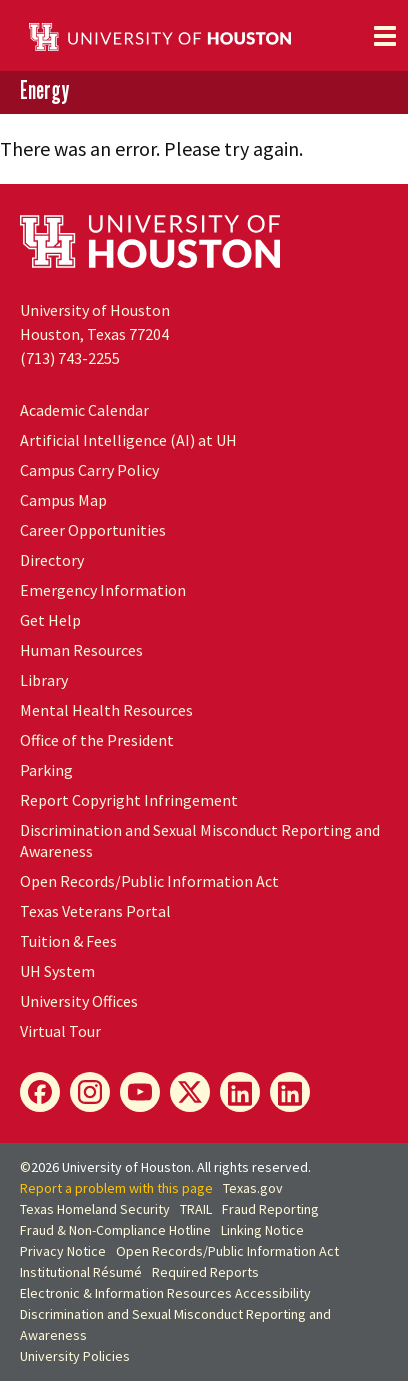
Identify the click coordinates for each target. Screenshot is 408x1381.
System (57, 971)
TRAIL (196, 1209)
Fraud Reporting (270, 1209)
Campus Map (63, 500)
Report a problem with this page (116, 1188)
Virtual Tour (60, 1031)
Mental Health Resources (106, 710)
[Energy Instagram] (90, 1092)
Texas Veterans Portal (95, 911)
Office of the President (97, 740)
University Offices (79, 1001)
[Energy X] (190, 1092)
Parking (46, 770)
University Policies (75, 1356)
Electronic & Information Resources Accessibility (165, 1293)
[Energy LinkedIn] (240, 1092)
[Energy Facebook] (40, 1092)
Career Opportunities (93, 530)
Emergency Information (103, 590)
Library (44, 680)
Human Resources (81, 650)
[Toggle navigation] (385, 36)
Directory (52, 560)
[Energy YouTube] (140, 1092)
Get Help (50, 620)
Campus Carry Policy (89, 470)
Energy (44, 91)
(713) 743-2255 (70, 358)
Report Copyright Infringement (129, 800)
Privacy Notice (63, 1251)
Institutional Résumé (81, 1272)
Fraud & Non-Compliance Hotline (115, 1230)
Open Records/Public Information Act (149, 881)
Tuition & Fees (68, 941)
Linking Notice (262, 1230)
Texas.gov (253, 1188)
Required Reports (205, 1272)
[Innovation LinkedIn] (290, 1092)
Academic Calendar (84, 410)
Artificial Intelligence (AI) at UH (128, 440)
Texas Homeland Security (95, 1209)
